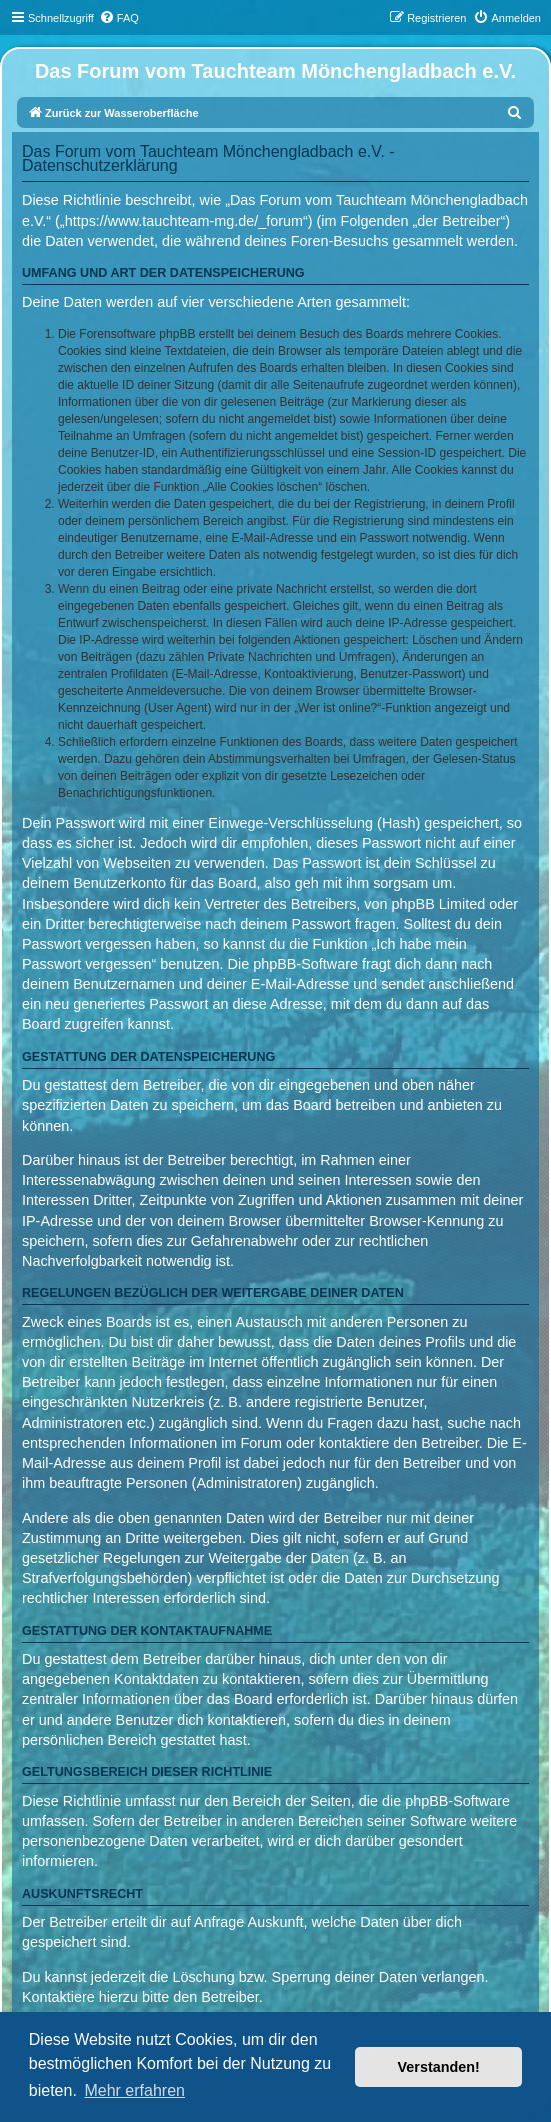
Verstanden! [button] (439, 2067)
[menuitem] (119, 18)
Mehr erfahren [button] (134, 2090)
